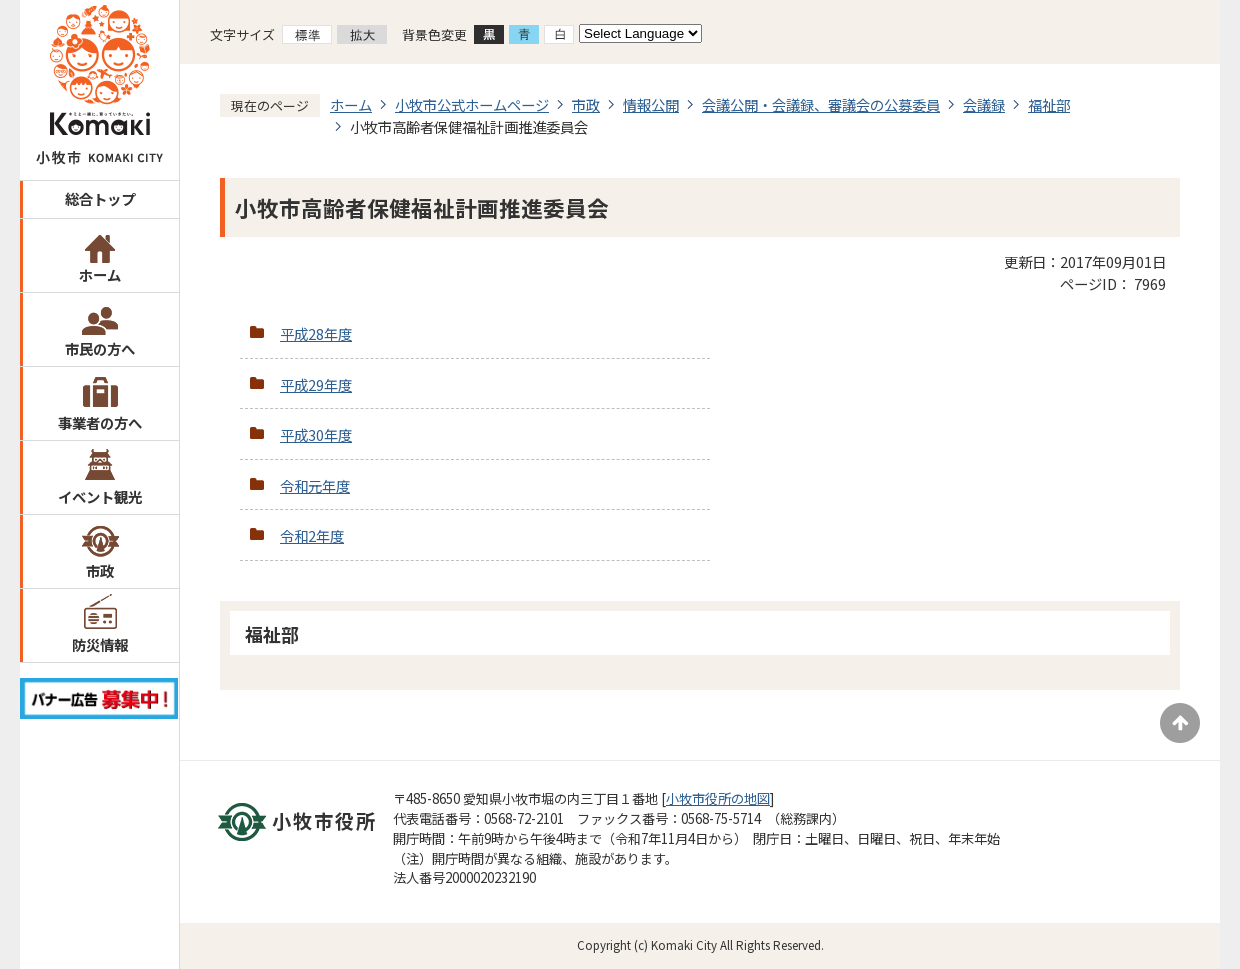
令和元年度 (315, 485)
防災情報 (100, 644)
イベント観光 (100, 496)
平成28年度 (316, 333)
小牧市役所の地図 (718, 798)
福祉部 (1049, 104)
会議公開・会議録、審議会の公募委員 (821, 104)
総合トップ (100, 198)
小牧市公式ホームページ (472, 104)
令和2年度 (312, 535)
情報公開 (651, 104)
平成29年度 (316, 384)
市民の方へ (100, 348)
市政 (100, 570)
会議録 (984, 104)
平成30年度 (316, 434)
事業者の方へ (100, 422)
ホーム (100, 274)
